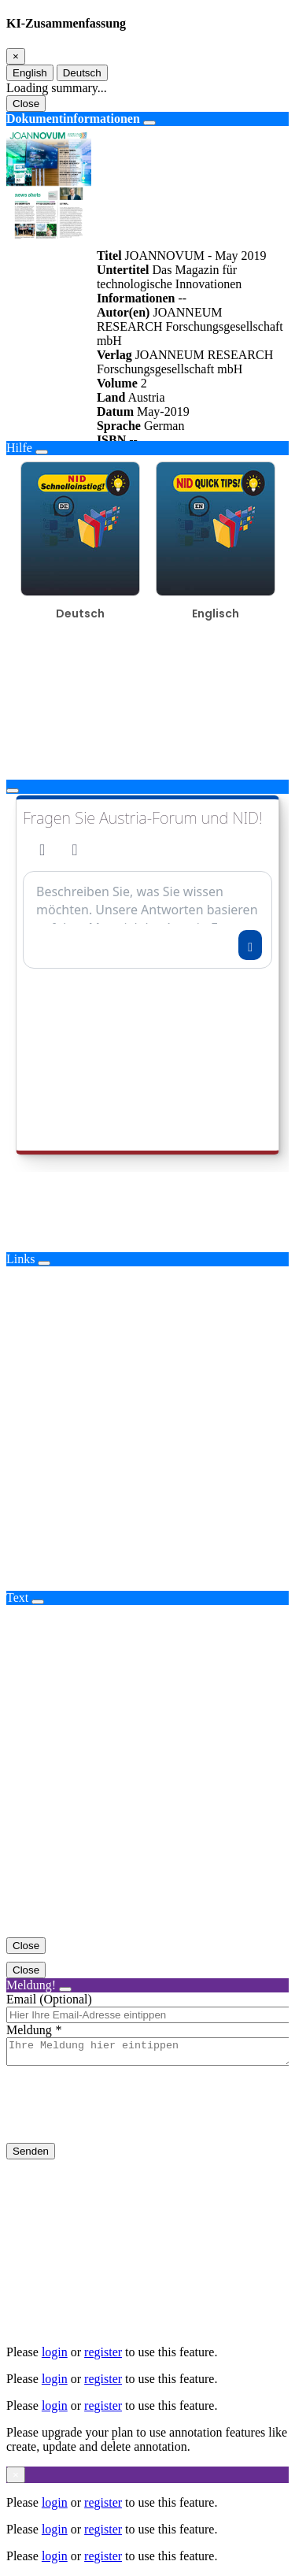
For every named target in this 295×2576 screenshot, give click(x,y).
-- (182, 298)
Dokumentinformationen (73, 118)
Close (26, 103)
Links (20, 1259)
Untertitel (123, 269)
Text (17, 1597)
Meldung (29, 2030)
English (30, 73)
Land (111, 397)
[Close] (15, 56)
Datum (115, 411)
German (164, 425)
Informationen (136, 298)
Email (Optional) (49, 1999)
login (55, 2352)
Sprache (119, 425)
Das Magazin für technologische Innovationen (169, 277)
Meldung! (31, 1985)
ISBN (111, 440)
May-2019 (163, 411)
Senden (31, 2156)
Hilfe (19, 447)
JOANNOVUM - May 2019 (196, 255)
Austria (145, 397)
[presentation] (125, 2117)
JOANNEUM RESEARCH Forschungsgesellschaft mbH (190, 326)
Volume (117, 383)
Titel (109, 255)
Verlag (114, 354)
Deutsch (82, 73)
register (103, 2352)
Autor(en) (123, 312)
